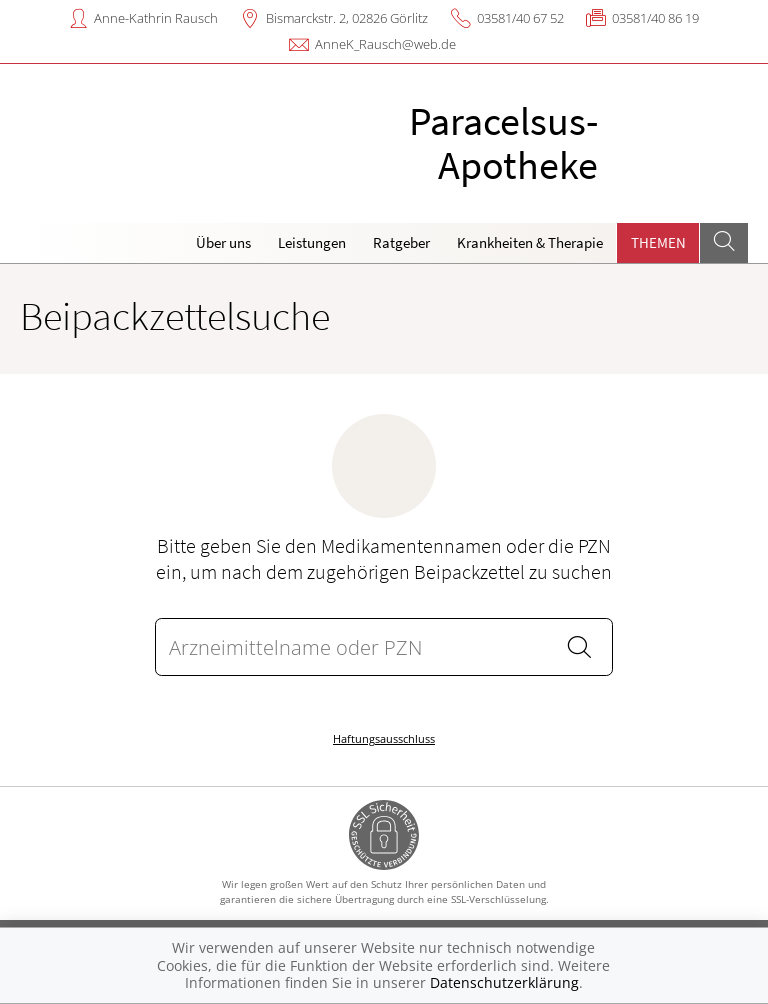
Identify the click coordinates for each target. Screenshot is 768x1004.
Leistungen (312, 242)
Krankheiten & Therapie (530, 242)
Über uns (223, 242)
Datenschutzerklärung (504, 982)
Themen (658, 242)
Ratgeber (401, 242)
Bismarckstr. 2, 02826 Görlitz (347, 18)
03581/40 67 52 (520, 18)
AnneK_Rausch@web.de (385, 44)
